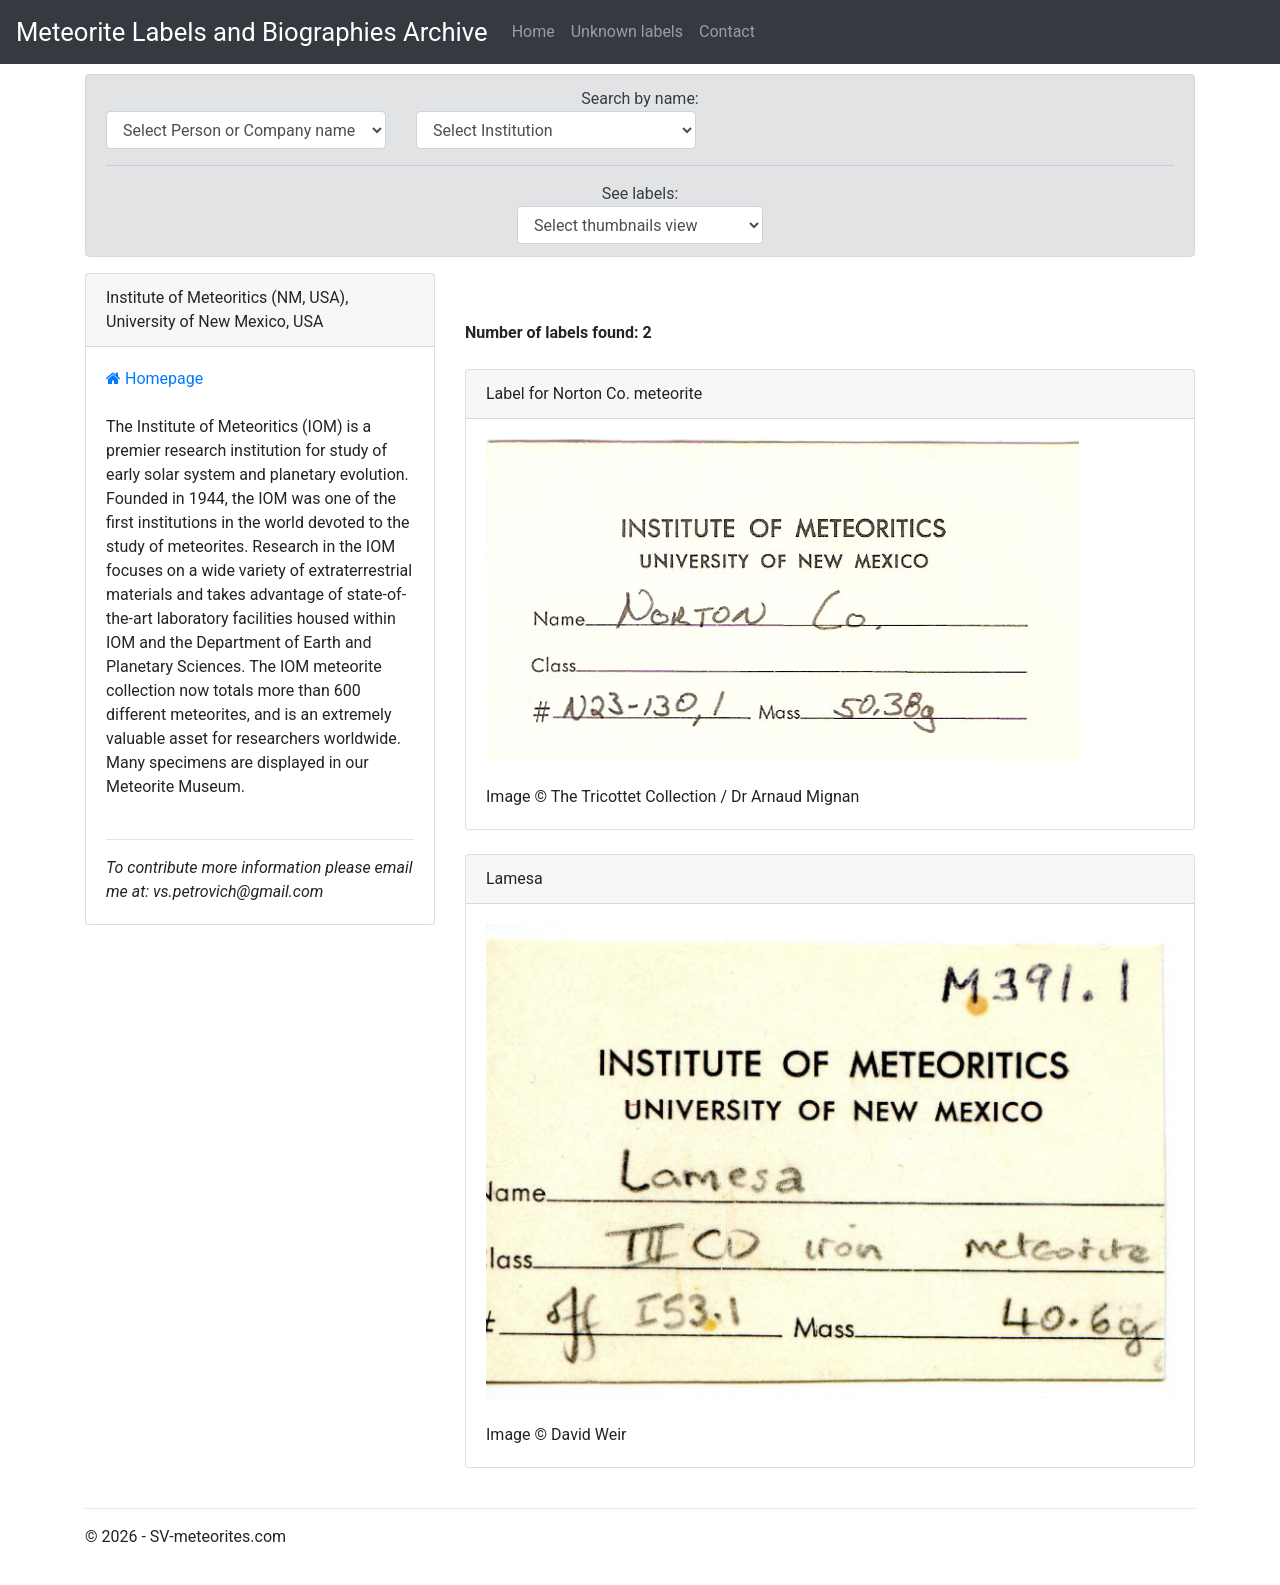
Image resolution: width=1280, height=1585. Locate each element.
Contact (727, 31)
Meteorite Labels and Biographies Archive (252, 32)
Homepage (154, 378)
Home (533, 31)
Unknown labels (627, 31)
